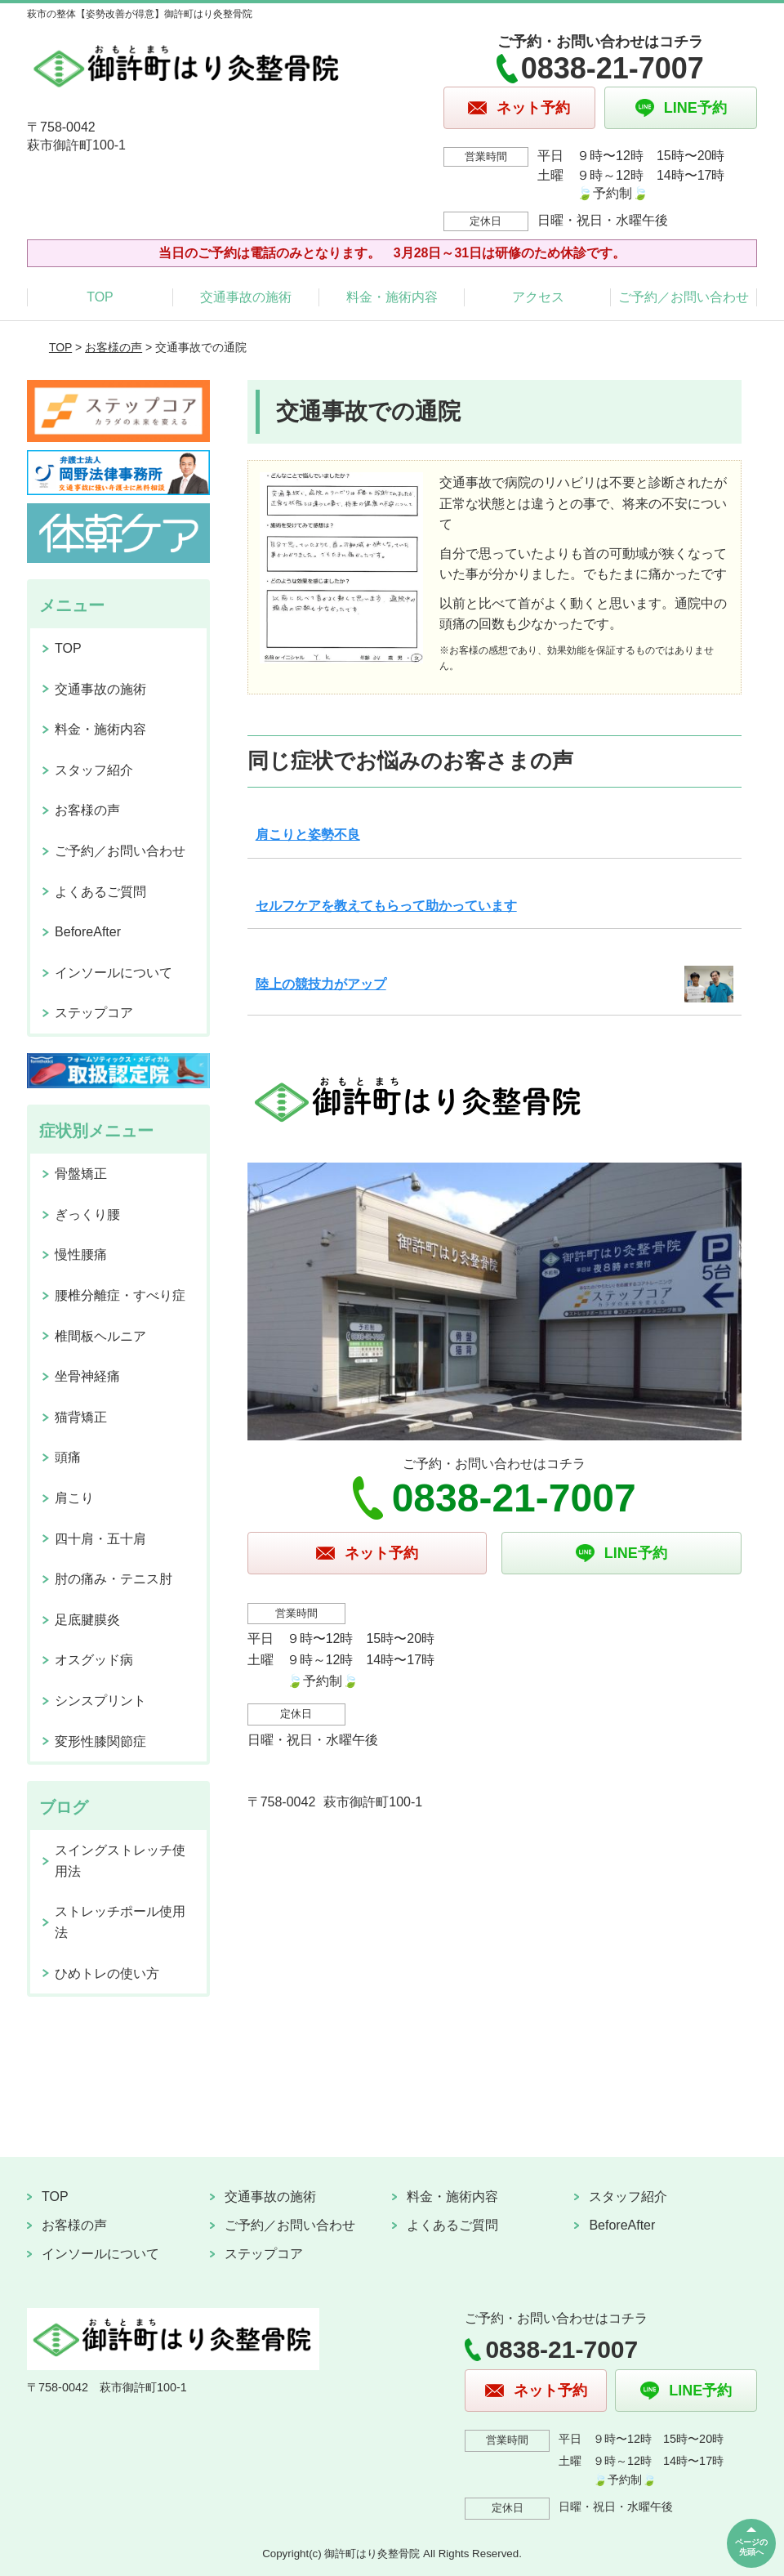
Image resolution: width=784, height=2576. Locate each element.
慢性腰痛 (81, 1254)
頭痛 (68, 1457)
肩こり (74, 1498)
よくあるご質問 (100, 892)
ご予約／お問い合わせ (683, 297)
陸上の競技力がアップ (321, 984)
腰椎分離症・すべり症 (120, 1295)
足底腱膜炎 (87, 1620)
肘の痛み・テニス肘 (113, 1579)
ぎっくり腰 (87, 1214)
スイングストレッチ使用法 (120, 1860)
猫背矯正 (81, 1417)
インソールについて (113, 973)
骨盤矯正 (81, 1174)
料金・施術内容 (392, 297)
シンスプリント (100, 1701)
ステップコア (94, 1013)
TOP (100, 297)
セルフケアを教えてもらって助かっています (386, 906)
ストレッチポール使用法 (120, 1922)
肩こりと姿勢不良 (308, 835)
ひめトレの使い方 (107, 1973)
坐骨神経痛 (87, 1376)
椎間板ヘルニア (100, 1336)
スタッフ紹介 (94, 770)
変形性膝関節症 (100, 1741)
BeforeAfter (88, 932)
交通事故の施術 (246, 297)
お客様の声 (113, 347)
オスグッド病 (94, 1660)
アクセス (538, 297)
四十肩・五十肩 (100, 1539)
